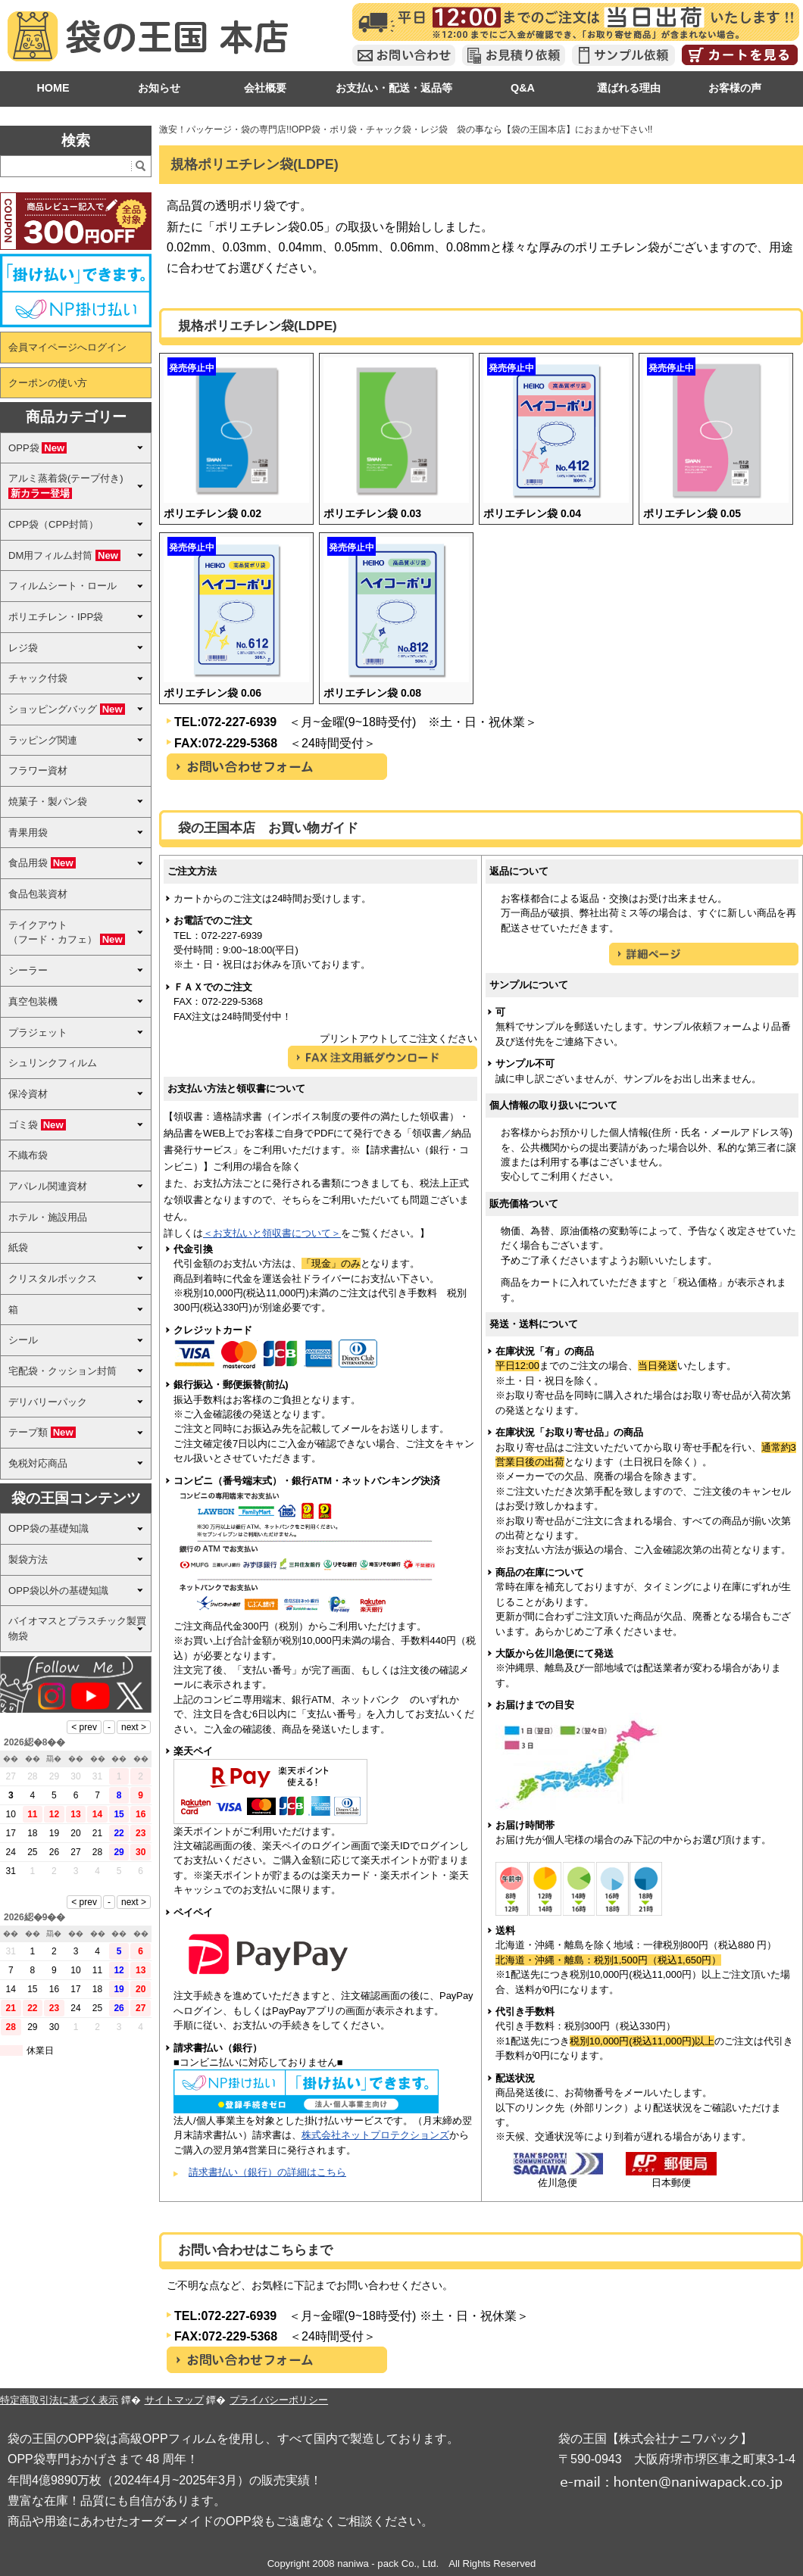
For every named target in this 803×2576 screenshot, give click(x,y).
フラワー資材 (37, 770)
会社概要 (265, 88)
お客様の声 (734, 88)
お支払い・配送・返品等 (394, 88)
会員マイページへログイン (67, 347)
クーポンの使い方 (47, 382)
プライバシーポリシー (279, 2400)
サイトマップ (174, 2400)
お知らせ (159, 88)
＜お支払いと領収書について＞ (272, 1233)
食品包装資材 (37, 894)
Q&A (523, 88)
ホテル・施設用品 (47, 1217)
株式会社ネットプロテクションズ (375, 2135)
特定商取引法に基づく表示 (59, 2400)
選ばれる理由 (629, 88)
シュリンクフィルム (52, 1062)
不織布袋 (28, 1155)
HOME (52, 88)
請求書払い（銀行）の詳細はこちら (267, 2172)
